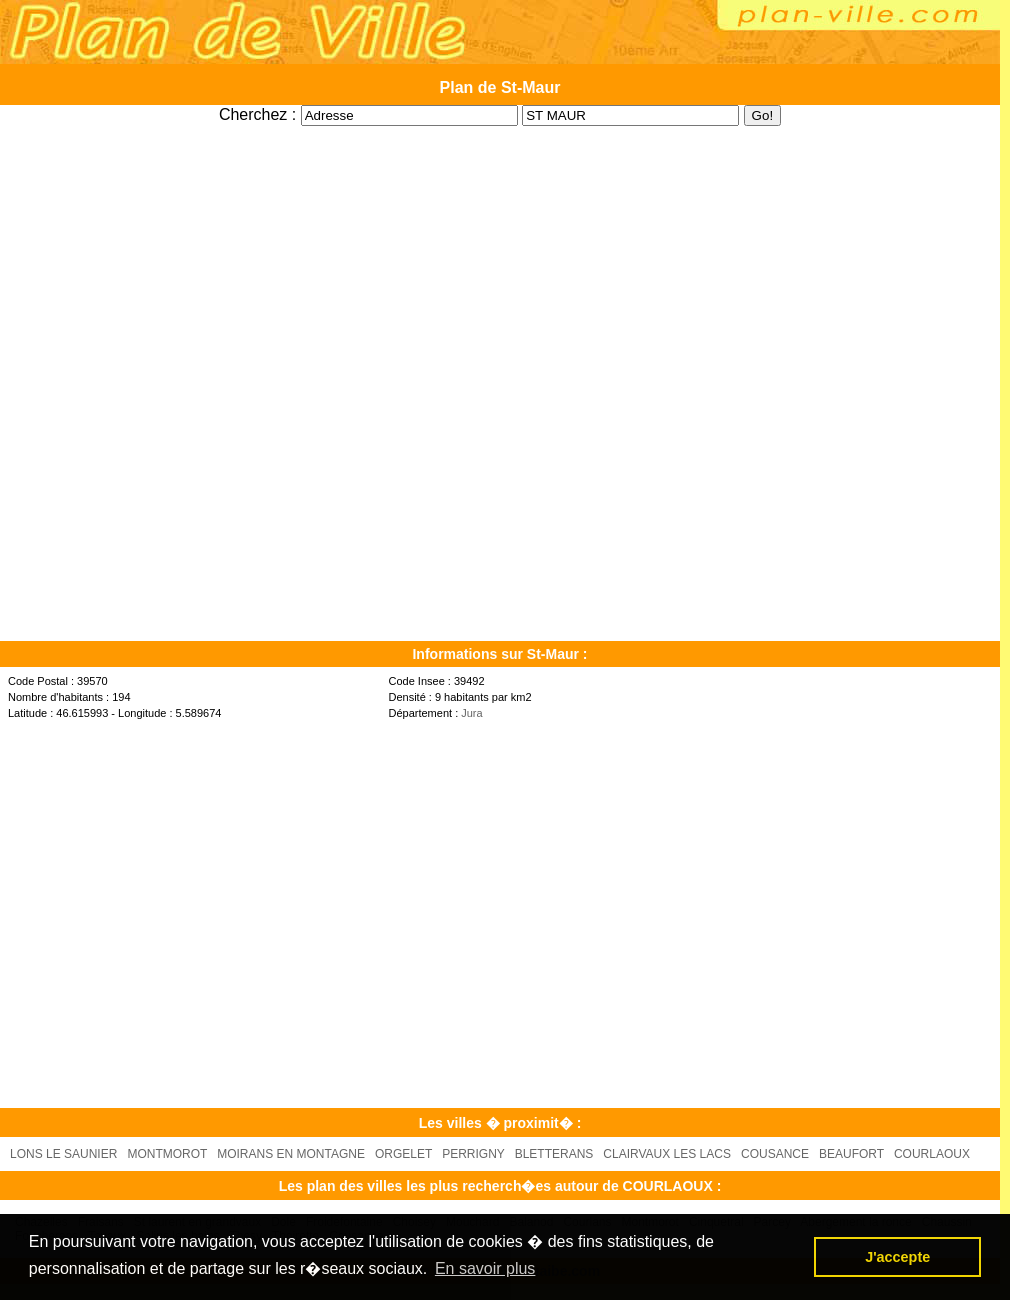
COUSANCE (775, 1154)
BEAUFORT (851, 1154)
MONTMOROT (167, 1154)
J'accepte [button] (897, 1257)
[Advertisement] (187, 912)
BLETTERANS (554, 1154)
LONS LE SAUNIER (63, 1154)
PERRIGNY (473, 1154)
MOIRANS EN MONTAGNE (291, 1154)
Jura (471, 713)
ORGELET (403, 1154)
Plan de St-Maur (500, 87)
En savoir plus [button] (485, 1268)
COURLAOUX (932, 1154)
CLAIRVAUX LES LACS (667, 1154)
